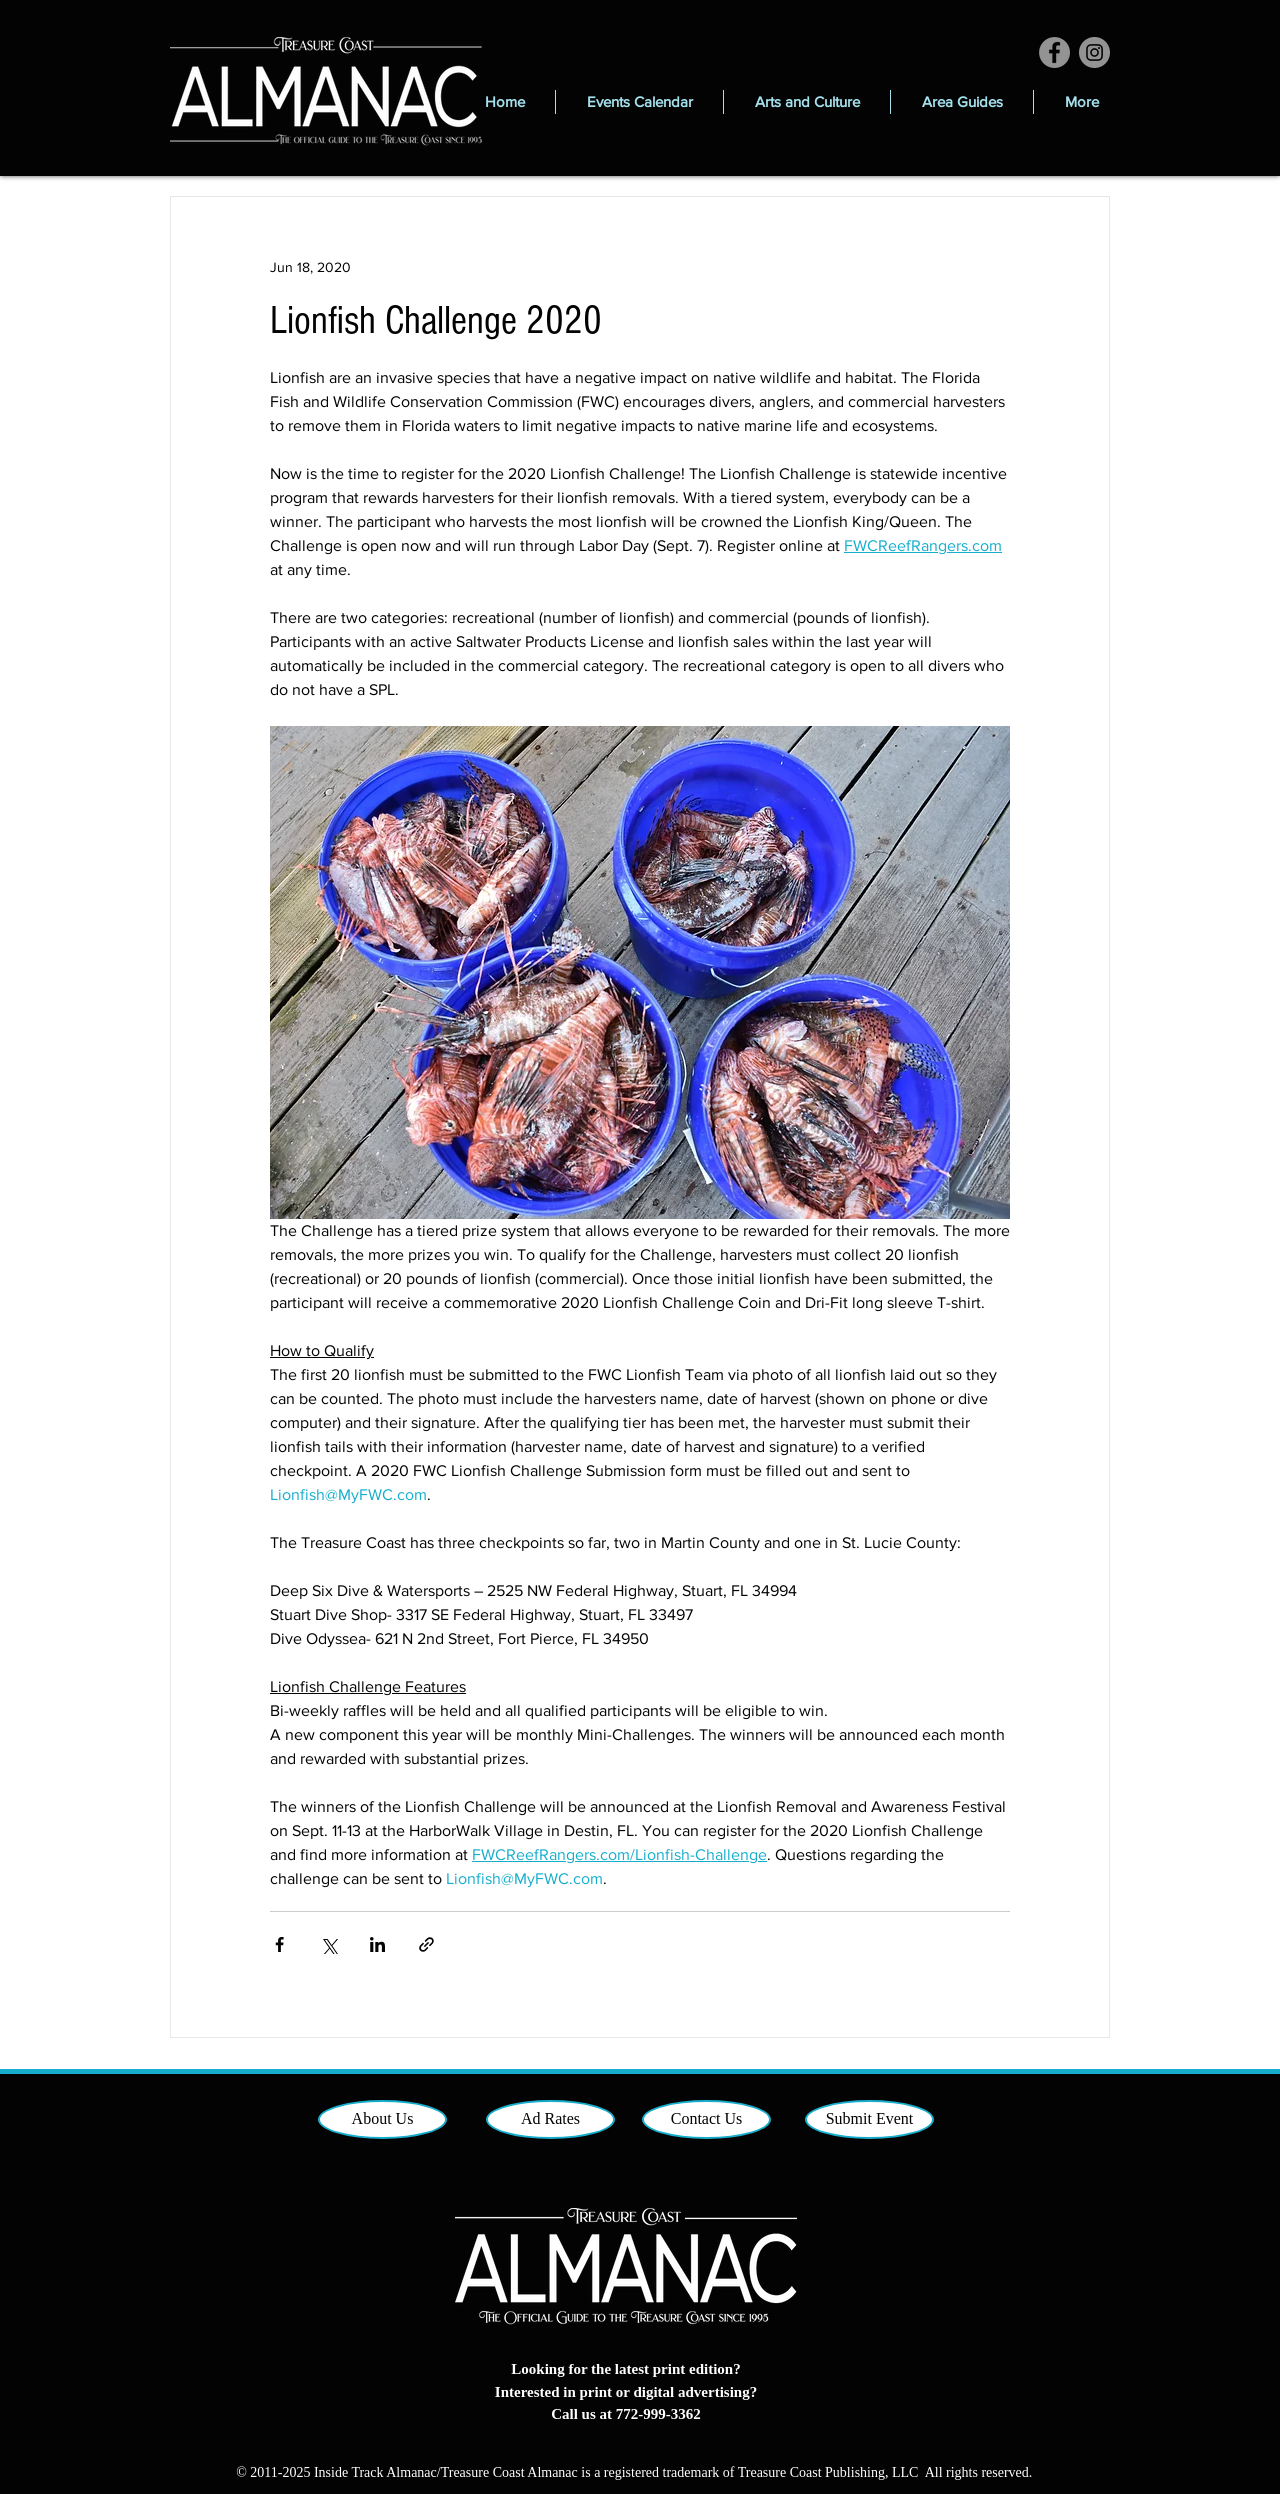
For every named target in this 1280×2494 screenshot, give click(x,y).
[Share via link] (426, 1944)
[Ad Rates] (550, 2119)
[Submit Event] (869, 2119)
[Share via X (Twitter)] (328, 1944)
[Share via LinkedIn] (377, 1944)
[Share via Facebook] (279, 1944)
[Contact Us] (706, 2119)
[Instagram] (1094, 52)
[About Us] (382, 2119)
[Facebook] (1054, 52)
